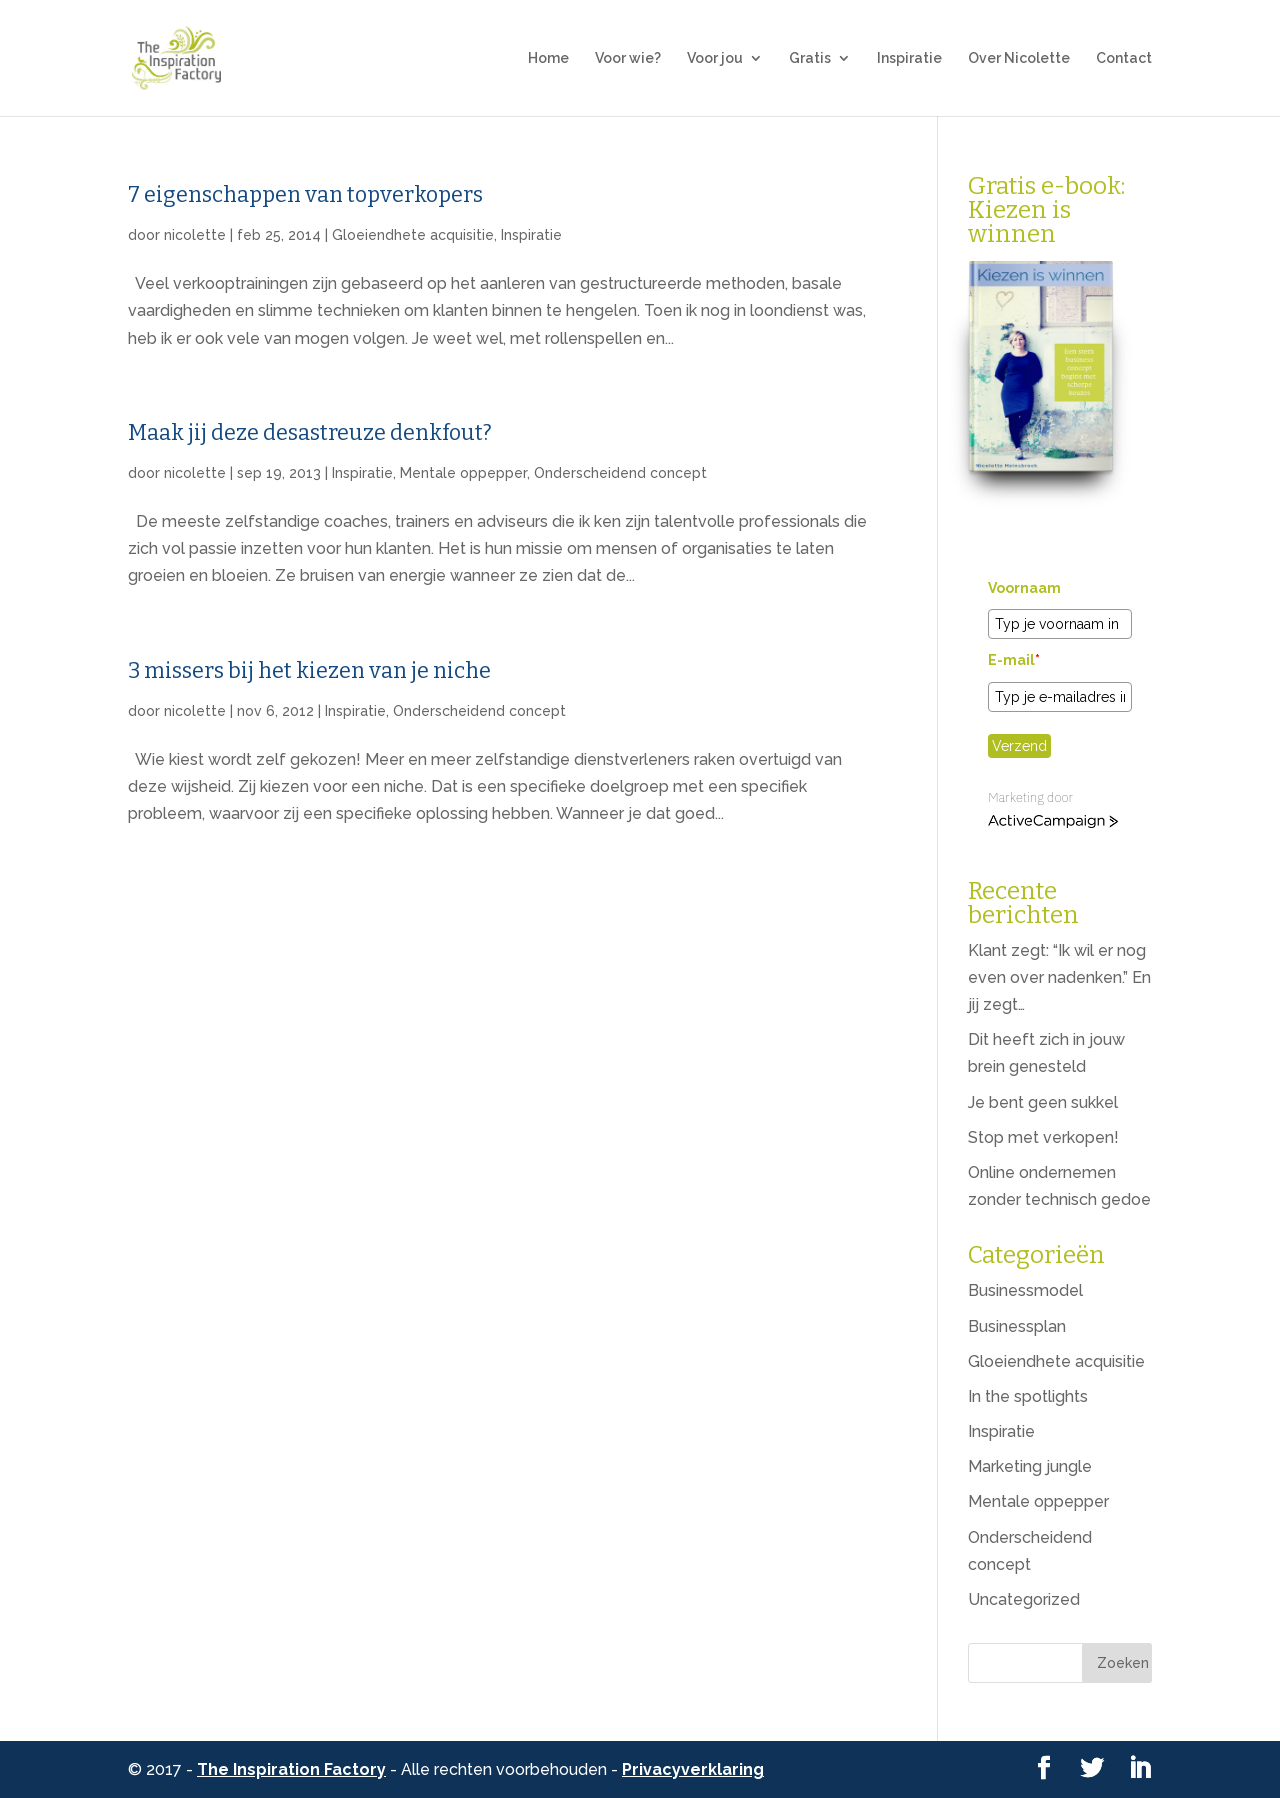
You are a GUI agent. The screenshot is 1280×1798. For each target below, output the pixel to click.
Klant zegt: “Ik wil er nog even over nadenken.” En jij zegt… (1059, 977)
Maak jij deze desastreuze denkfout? (310, 433)
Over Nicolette (1019, 58)
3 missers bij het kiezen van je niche (309, 671)
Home (548, 58)
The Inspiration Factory (291, 1769)
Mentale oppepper (463, 473)
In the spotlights (1028, 1396)
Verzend (1019, 746)
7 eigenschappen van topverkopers (305, 195)
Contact (1124, 58)
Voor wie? (628, 58)
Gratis (810, 58)
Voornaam (1024, 588)
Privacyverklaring (693, 1769)
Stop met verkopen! (1043, 1137)
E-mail (1014, 660)
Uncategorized (1024, 1599)
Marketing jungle (1030, 1466)
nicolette (195, 235)
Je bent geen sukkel (1043, 1102)
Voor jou (715, 58)
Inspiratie (909, 58)
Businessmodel (1025, 1290)
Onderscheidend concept (620, 473)
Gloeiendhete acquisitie (413, 235)
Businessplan (1017, 1326)
